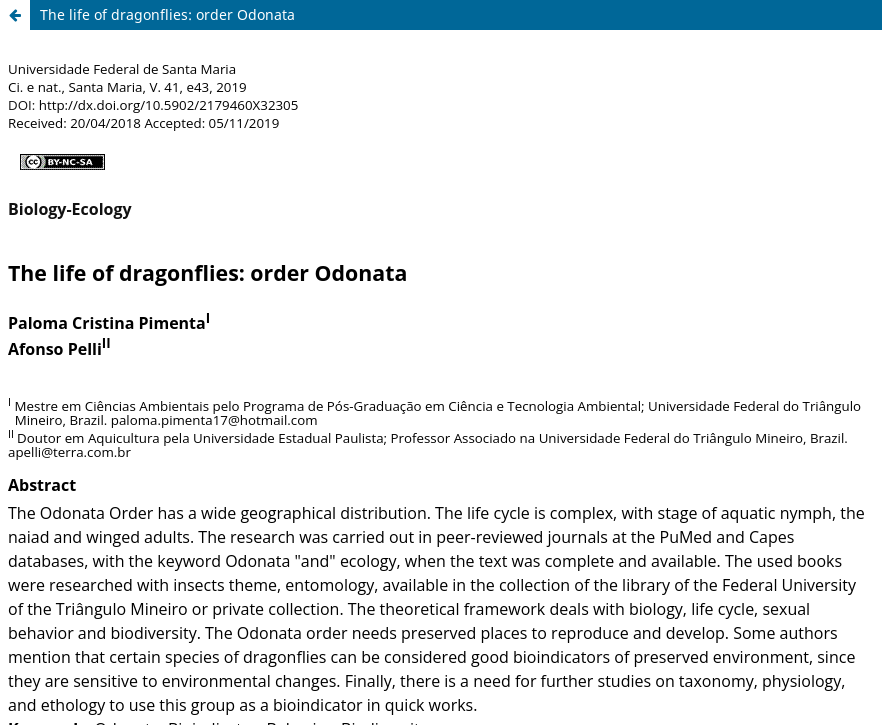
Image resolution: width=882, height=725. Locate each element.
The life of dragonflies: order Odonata (167, 14)
